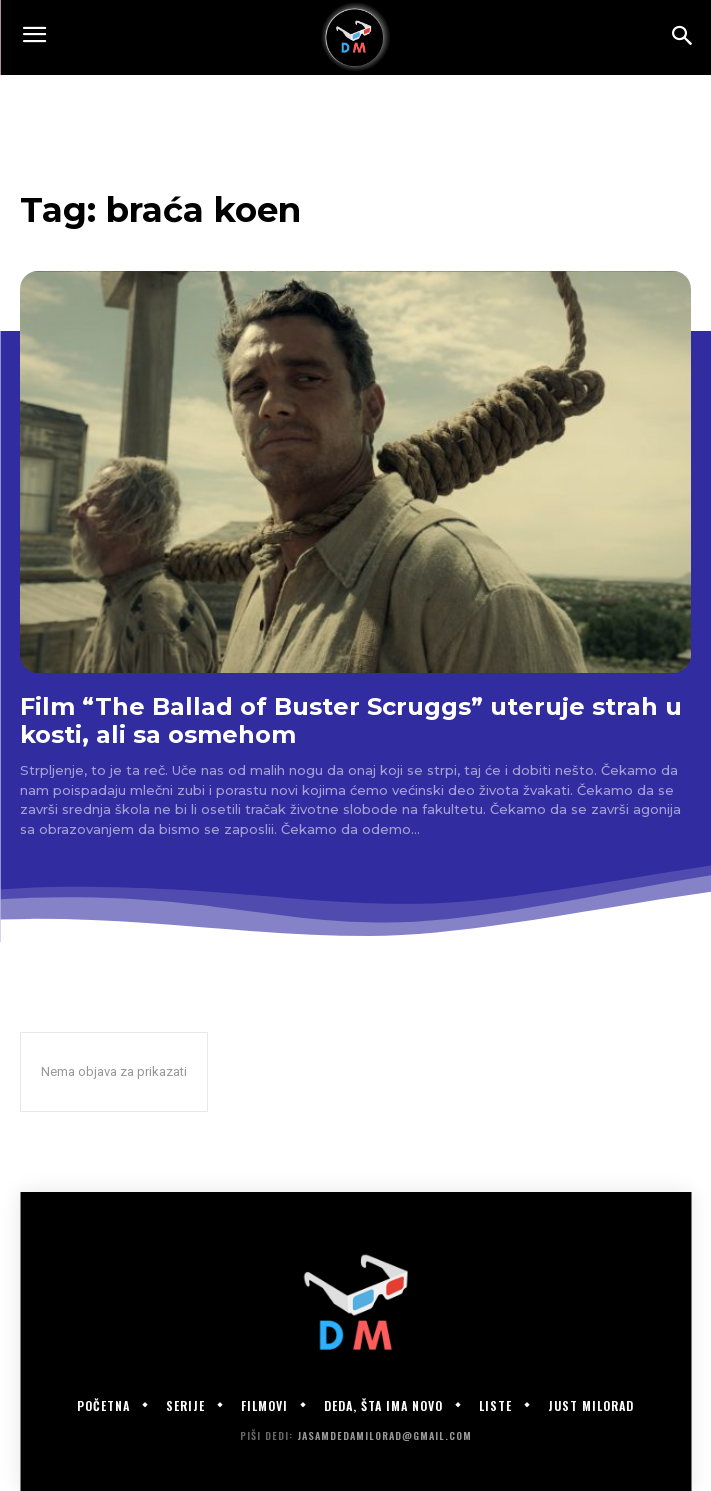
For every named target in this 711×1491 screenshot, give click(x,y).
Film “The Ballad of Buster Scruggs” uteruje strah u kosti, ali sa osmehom (351, 720)
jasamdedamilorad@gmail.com (384, 1435)
